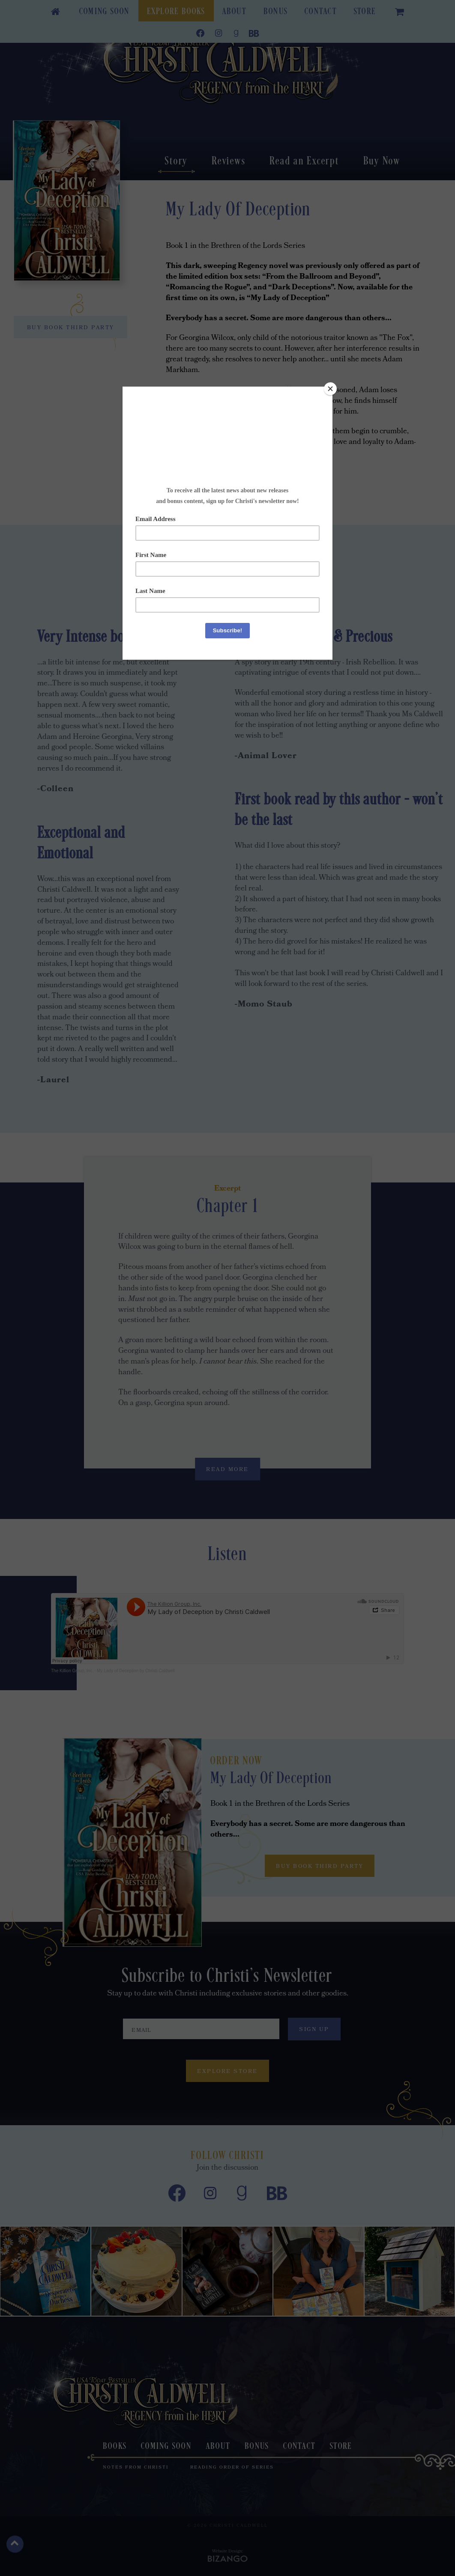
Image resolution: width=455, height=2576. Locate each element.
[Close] (330, 388)
